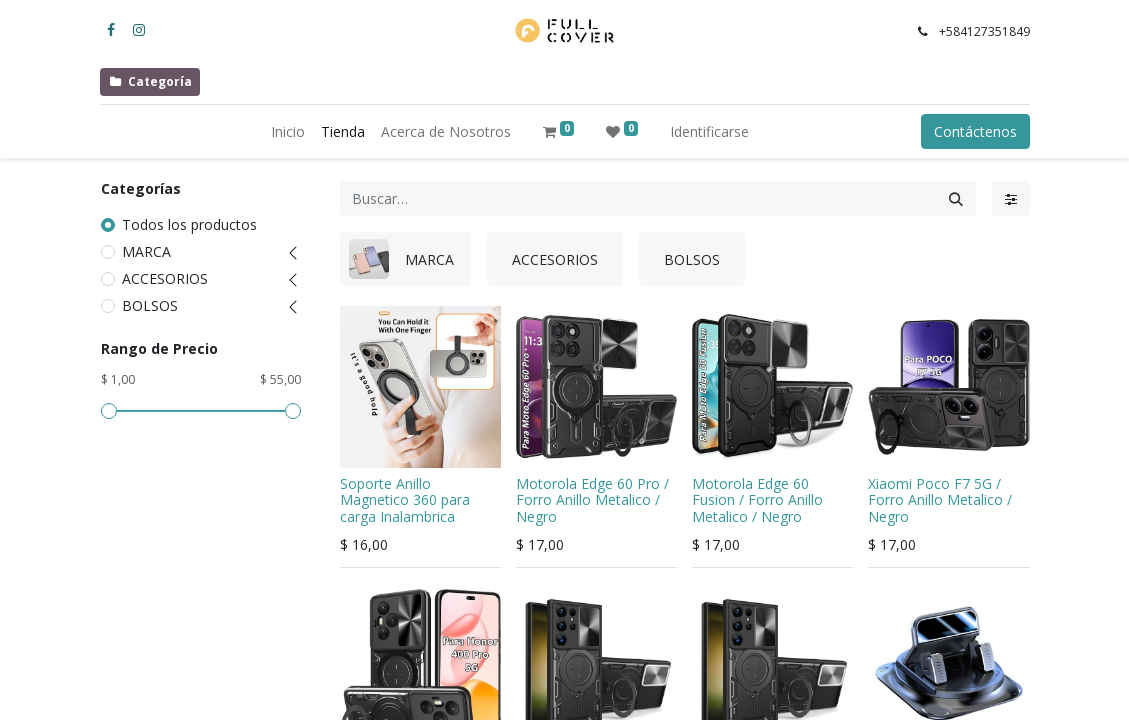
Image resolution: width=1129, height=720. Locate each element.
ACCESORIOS (165, 278)
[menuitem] (288, 131)
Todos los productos (189, 224)
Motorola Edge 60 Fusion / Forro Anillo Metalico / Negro (757, 500)
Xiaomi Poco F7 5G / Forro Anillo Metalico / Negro (940, 500)
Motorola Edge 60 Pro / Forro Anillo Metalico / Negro (592, 500)
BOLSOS (150, 305)
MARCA (146, 251)
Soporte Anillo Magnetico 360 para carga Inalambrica (405, 500)
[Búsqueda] (956, 198)
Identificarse (709, 131)
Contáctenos (975, 131)
